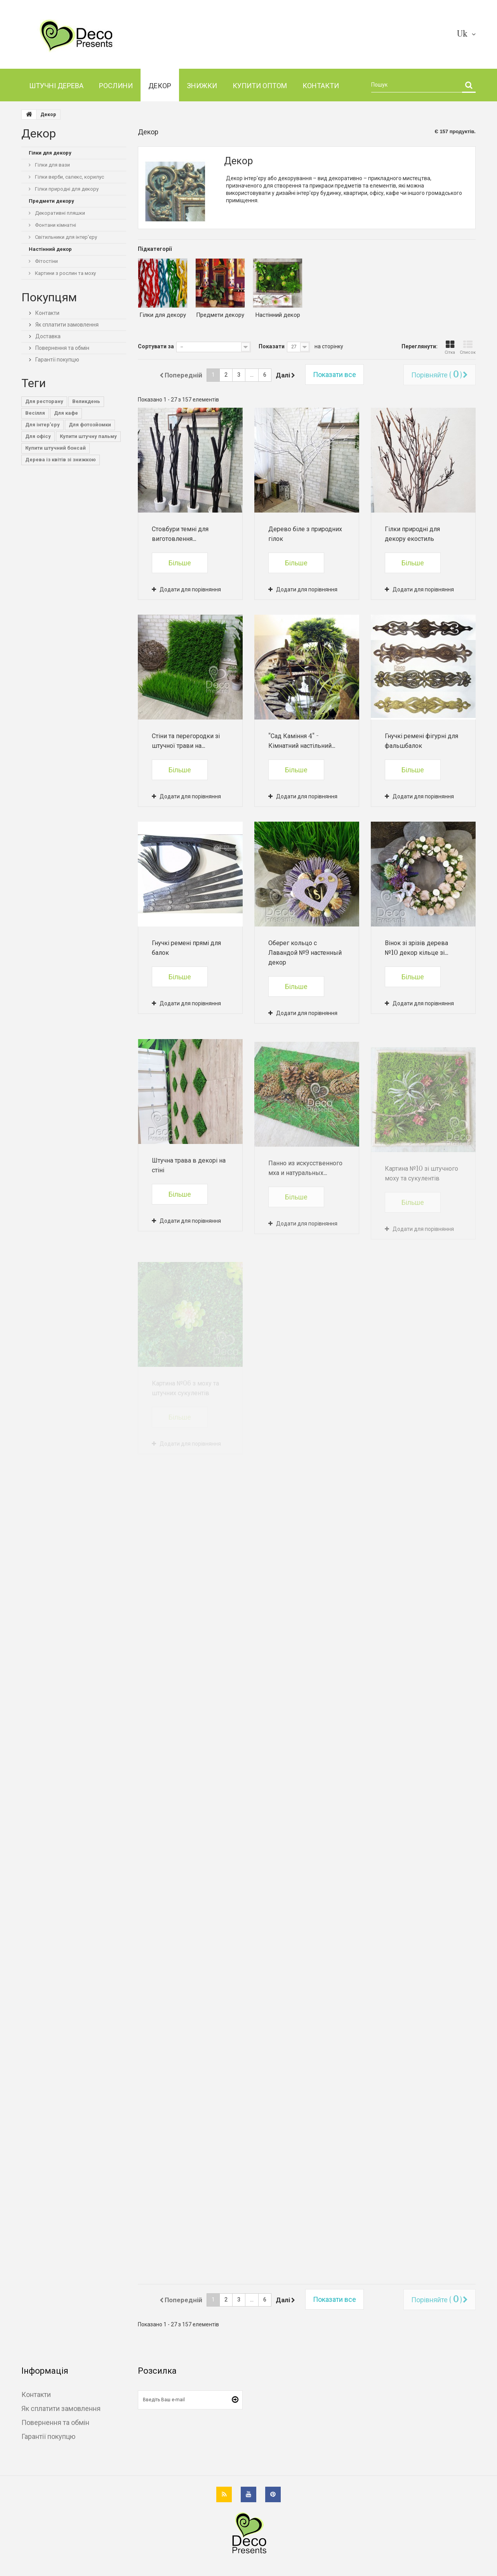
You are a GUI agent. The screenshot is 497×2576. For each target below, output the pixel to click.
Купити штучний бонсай (55, 448)
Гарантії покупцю (56, 359)
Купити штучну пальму (88, 436)
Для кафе (66, 413)
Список (468, 347)
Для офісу (38, 436)
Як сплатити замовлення (66, 325)
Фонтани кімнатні (55, 225)
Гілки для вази (52, 165)
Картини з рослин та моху (65, 273)
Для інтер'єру (42, 425)
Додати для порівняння (190, 589)
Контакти (46, 313)
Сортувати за (156, 346)
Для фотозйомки (90, 425)
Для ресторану (44, 401)
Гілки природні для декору (66, 189)
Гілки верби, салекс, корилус (69, 177)
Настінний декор (277, 314)
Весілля (35, 413)
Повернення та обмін (61, 348)
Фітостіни (46, 261)
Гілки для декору (162, 314)
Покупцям (49, 297)
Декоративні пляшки (59, 213)
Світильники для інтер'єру (65, 237)
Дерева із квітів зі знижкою (60, 459)
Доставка (47, 336)
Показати (272, 346)
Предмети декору (220, 314)
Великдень (86, 401)
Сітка (450, 347)
